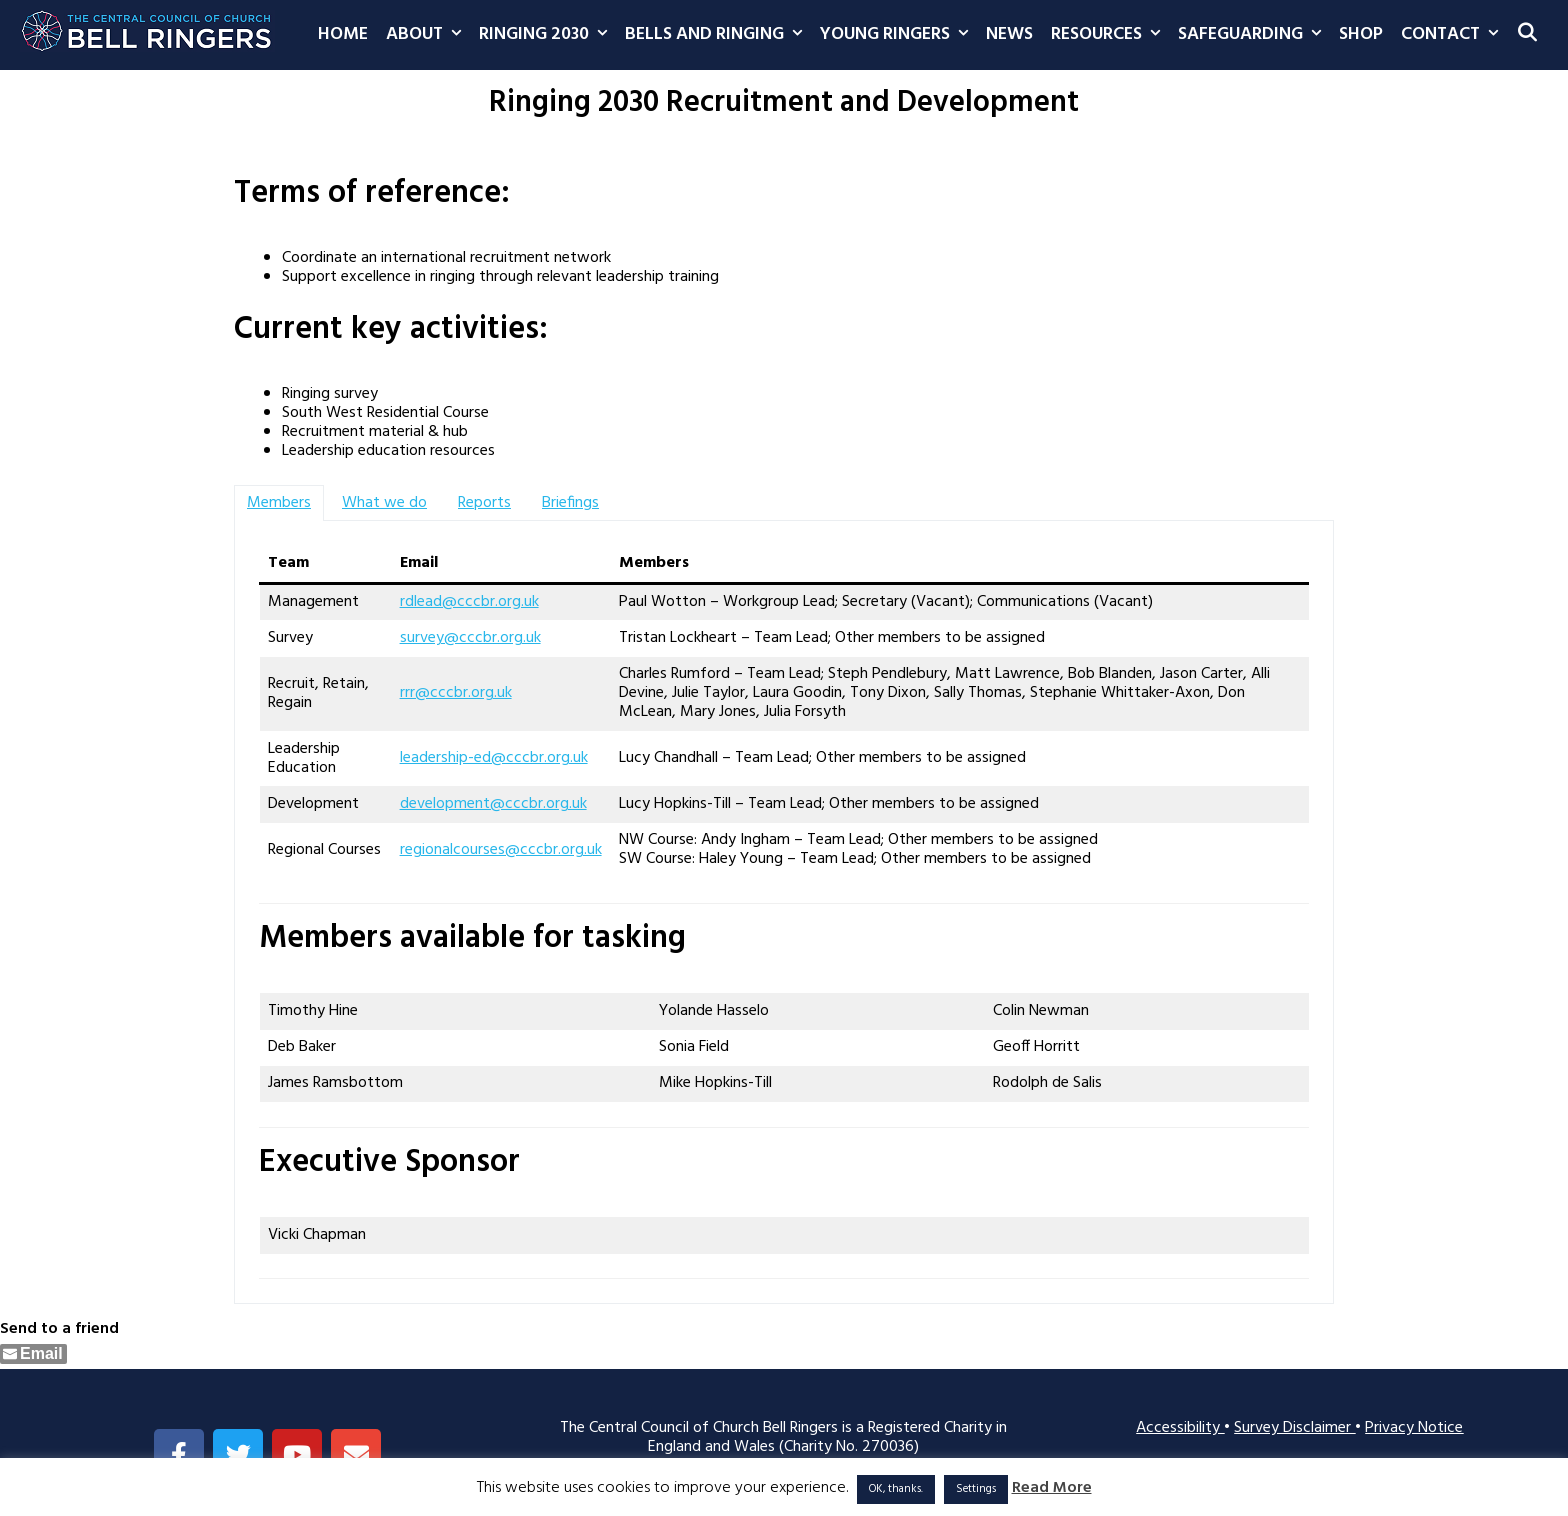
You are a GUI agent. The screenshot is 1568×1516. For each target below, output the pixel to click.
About (428, 35)
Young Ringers (898, 35)
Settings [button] (976, 1489)
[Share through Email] (33, 1354)
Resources (1110, 35)
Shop (1361, 34)
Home (343, 34)
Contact (1454, 35)
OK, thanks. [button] (896, 1489)
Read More (1052, 1488)
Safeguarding (1254, 35)
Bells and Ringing (718, 35)
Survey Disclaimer (1294, 1428)
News (1009, 34)
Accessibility (1180, 1428)
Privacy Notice (1414, 1428)
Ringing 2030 (547, 35)
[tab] (279, 503)
